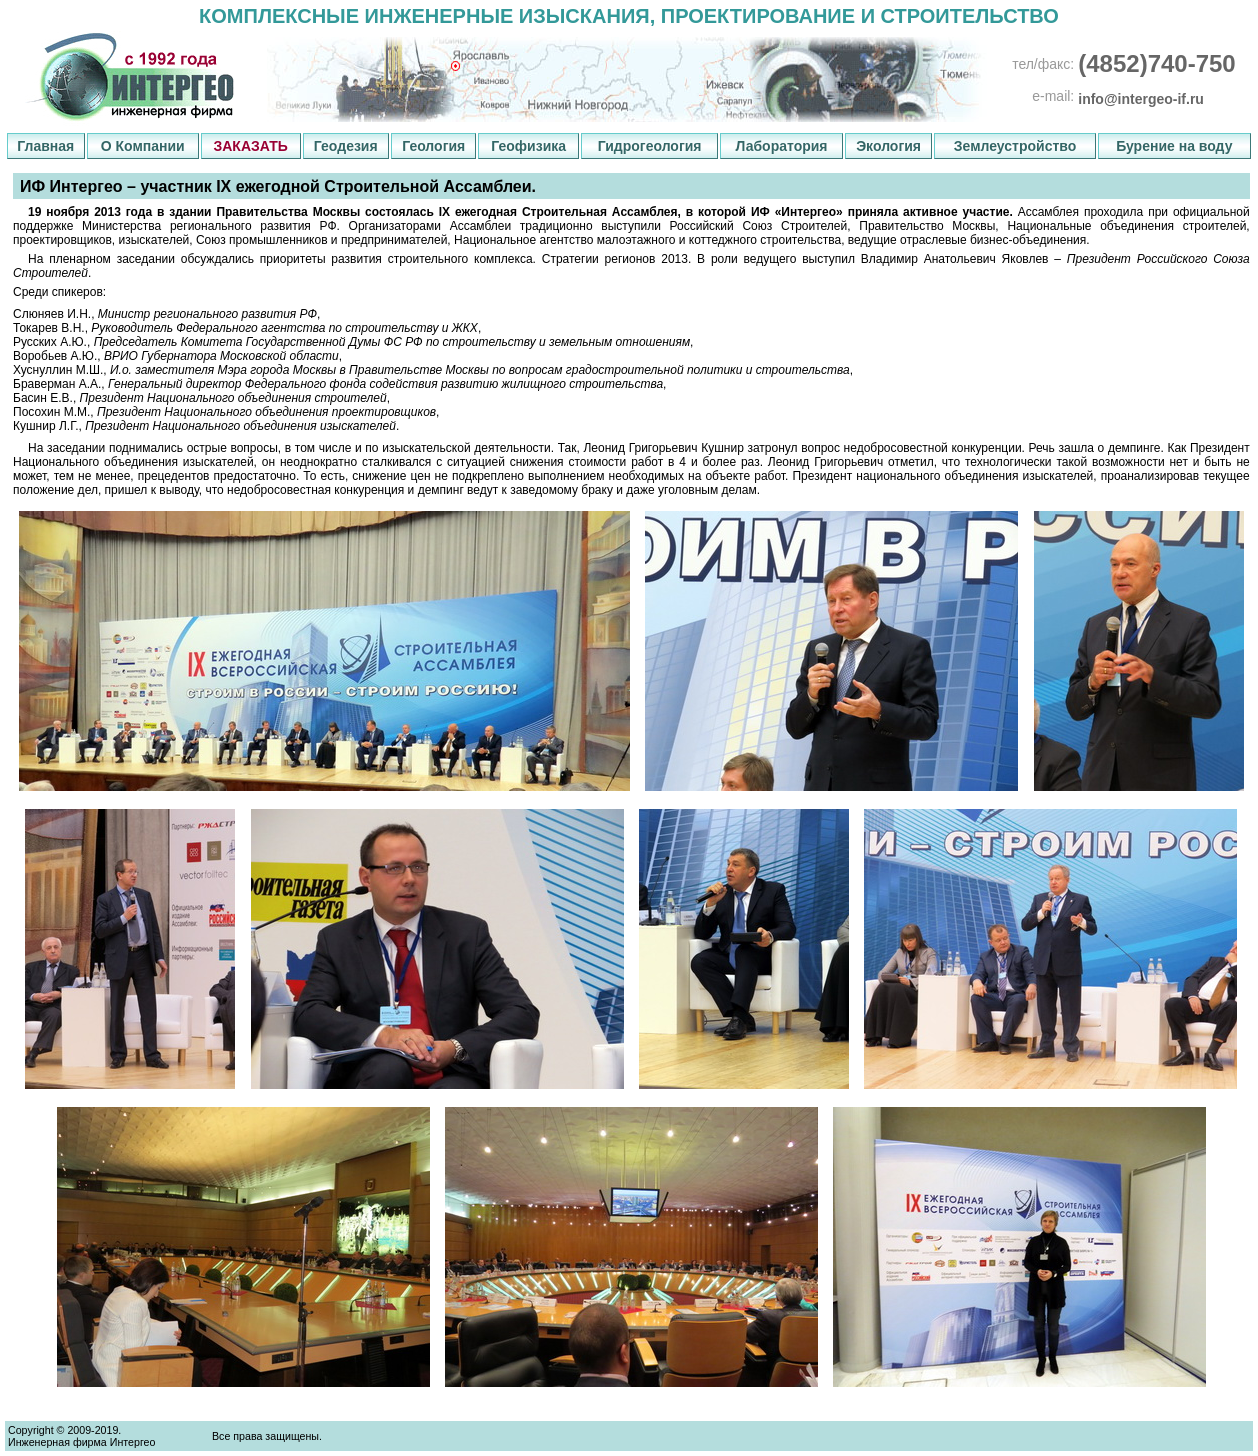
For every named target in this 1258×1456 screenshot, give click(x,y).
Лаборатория (781, 146)
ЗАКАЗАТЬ (250, 146)
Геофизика (528, 146)
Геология (433, 146)
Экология (888, 146)
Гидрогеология (650, 146)
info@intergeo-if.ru (1141, 99)
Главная (45, 146)
